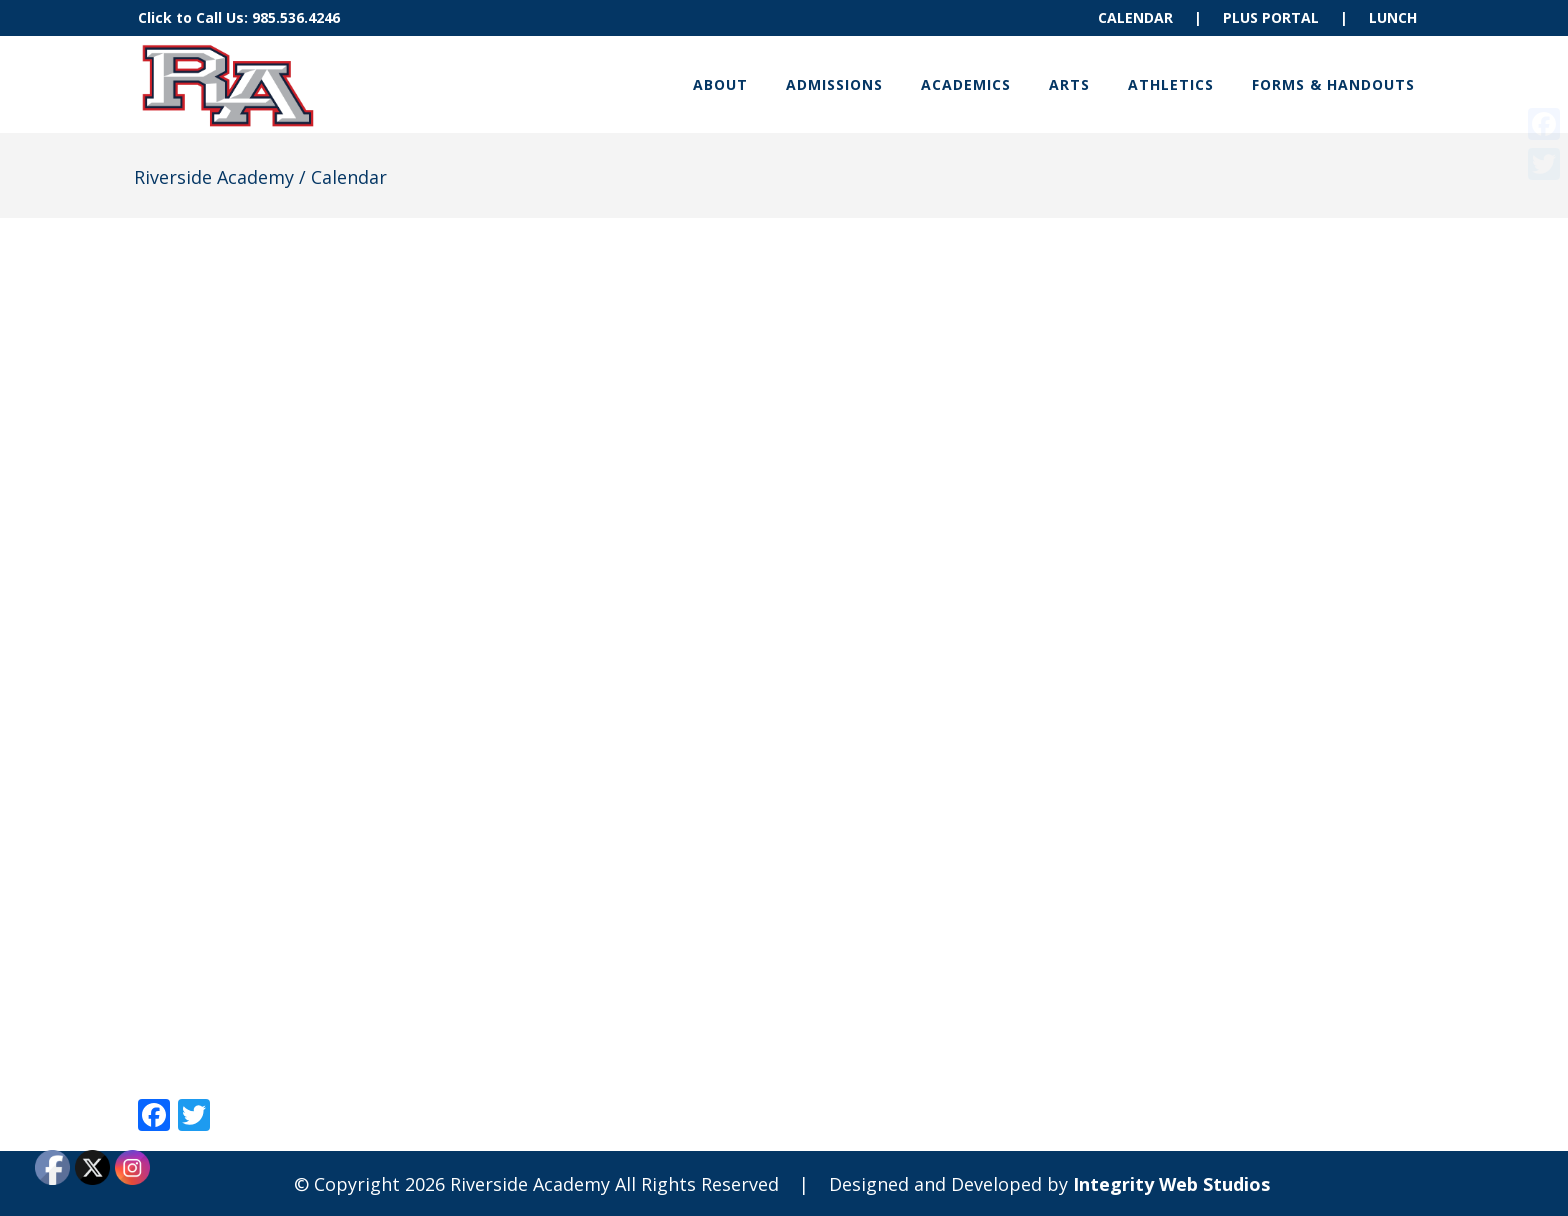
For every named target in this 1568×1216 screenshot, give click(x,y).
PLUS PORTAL (1271, 17)
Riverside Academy (214, 177)
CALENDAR (1135, 17)
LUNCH (1393, 17)
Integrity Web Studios (1171, 1184)
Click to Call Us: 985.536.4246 (239, 17)
